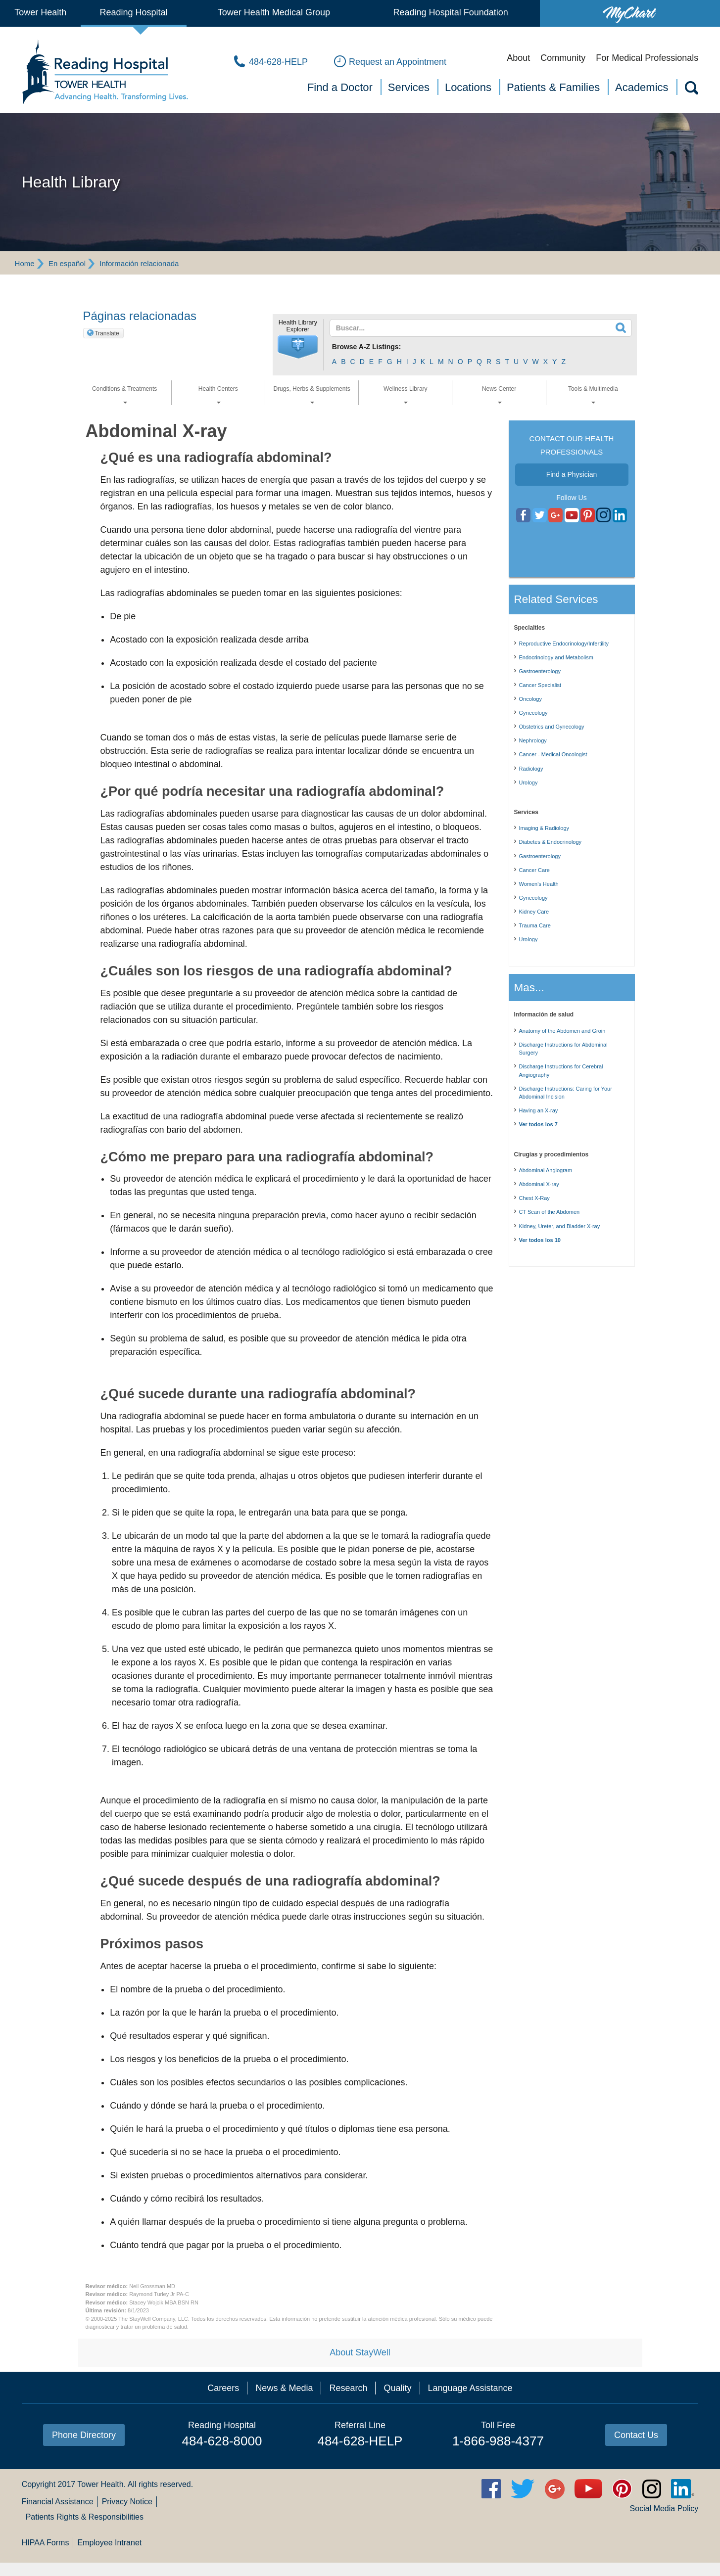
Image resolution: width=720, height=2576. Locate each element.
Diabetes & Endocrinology (550, 842)
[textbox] (475, 328)
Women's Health (539, 884)
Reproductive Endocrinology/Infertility (564, 643)
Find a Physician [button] (571, 474)
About (518, 58)
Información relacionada (139, 263)
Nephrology (533, 740)
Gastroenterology (540, 671)
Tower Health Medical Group (274, 12)
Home (25, 263)
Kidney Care (534, 912)
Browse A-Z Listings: (366, 347)
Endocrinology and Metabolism (556, 657)
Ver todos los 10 (540, 1240)
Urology (528, 782)
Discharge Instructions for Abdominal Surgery (563, 1049)
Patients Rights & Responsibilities (85, 2517)
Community (562, 58)
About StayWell (360, 2352)
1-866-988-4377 (498, 2441)
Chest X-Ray (534, 1198)
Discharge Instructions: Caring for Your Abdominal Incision (565, 1093)
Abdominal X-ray (539, 1184)
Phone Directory (84, 2435)
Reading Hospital (134, 12)
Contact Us (636, 2435)
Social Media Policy (664, 2508)
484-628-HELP (359, 2441)
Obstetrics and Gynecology (551, 727)
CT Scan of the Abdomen (549, 1212)
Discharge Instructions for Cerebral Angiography (561, 1070)
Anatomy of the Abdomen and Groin (562, 1031)
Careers (223, 2388)
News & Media (284, 2388)
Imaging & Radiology (544, 828)
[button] (298, 347)
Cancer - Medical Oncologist (553, 754)
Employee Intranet (109, 2542)
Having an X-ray (538, 1110)
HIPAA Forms (45, 2542)
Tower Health (40, 12)
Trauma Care (535, 925)
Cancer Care (534, 870)
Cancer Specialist (540, 685)
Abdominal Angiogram (546, 1170)
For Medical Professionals (647, 58)
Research (348, 2388)
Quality (397, 2388)
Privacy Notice (127, 2501)
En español (67, 263)
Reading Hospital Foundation (450, 12)
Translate (107, 333)
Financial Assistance (58, 2501)
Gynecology (533, 713)
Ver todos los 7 (538, 1124)
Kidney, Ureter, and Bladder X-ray (559, 1226)
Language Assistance (470, 2388)
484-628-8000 (222, 2441)
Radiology (531, 769)
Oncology (530, 699)
